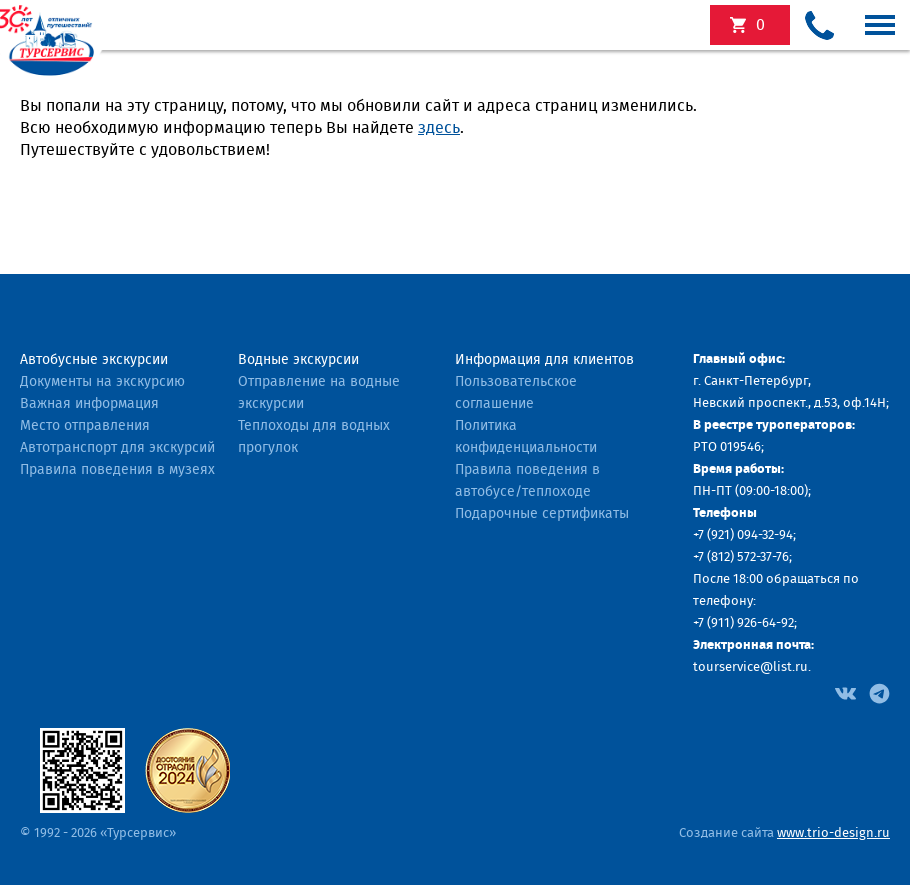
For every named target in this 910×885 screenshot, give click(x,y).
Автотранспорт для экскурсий (117, 448)
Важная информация (89, 404)
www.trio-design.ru (833, 833)
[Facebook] (845, 692)
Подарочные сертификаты (542, 514)
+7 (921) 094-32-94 (743, 535)
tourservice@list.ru (750, 667)
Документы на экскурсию (102, 382)
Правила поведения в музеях (117, 470)
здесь (439, 128)
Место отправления (85, 426)
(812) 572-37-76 (748, 557)
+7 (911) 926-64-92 (743, 623)
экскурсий (760, 25)
